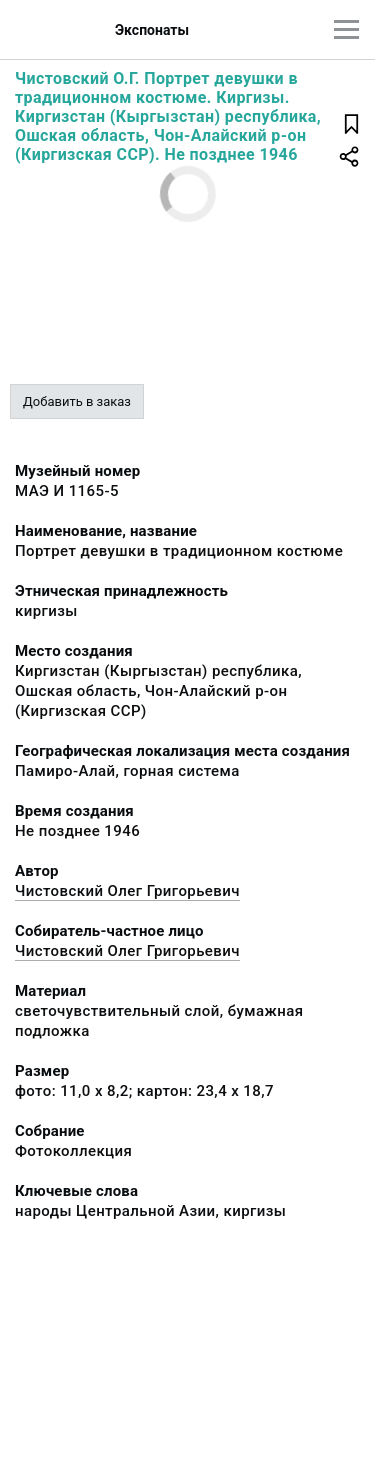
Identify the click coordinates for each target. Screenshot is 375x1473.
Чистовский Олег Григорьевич (127, 891)
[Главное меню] (346, 29)
